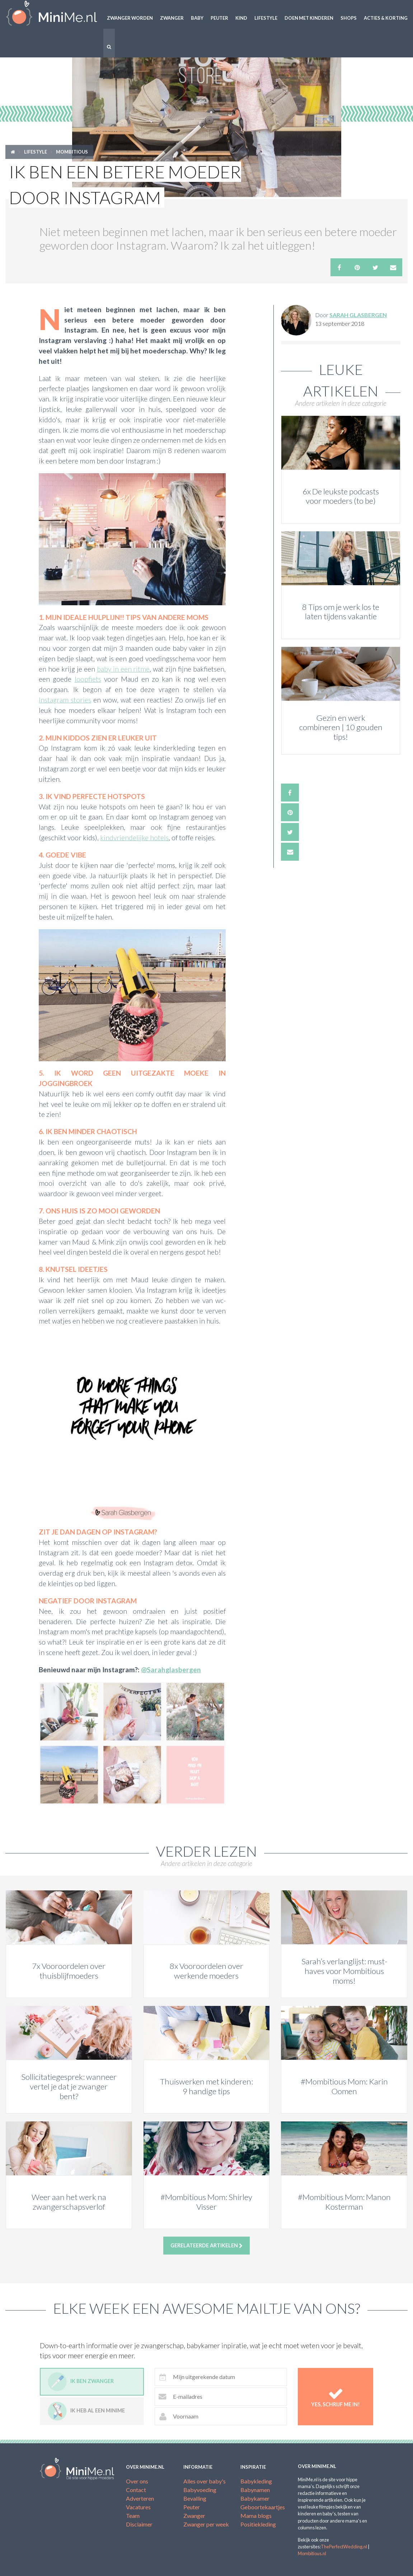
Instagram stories (65, 700)
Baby (197, 18)
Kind (241, 18)
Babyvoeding (199, 2489)
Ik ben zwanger (81, 2381)
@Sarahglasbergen (171, 1669)
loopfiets (88, 679)
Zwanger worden (130, 18)
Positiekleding (258, 2524)
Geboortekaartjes (262, 2507)
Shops (349, 18)
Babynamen (255, 2489)
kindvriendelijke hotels (134, 837)
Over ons (137, 2481)
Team (133, 2515)
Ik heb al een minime (86, 2411)
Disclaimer (139, 2524)
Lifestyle (265, 18)
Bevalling (194, 2498)
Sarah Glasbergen (358, 314)
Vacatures (138, 2507)
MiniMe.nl (51, 14)
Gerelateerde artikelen (206, 2245)
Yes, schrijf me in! (335, 2396)
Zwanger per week (206, 2524)
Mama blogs (256, 2515)
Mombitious (72, 152)
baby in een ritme (123, 669)
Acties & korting (386, 18)
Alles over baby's (204, 2481)
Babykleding (256, 2481)
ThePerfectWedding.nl (344, 2546)
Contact (136, 2489)
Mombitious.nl (312, 2553)
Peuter (219, 18)
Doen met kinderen (309, 18)
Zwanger (172, 18)
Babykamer (254, 2498)
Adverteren (140, 2498)
